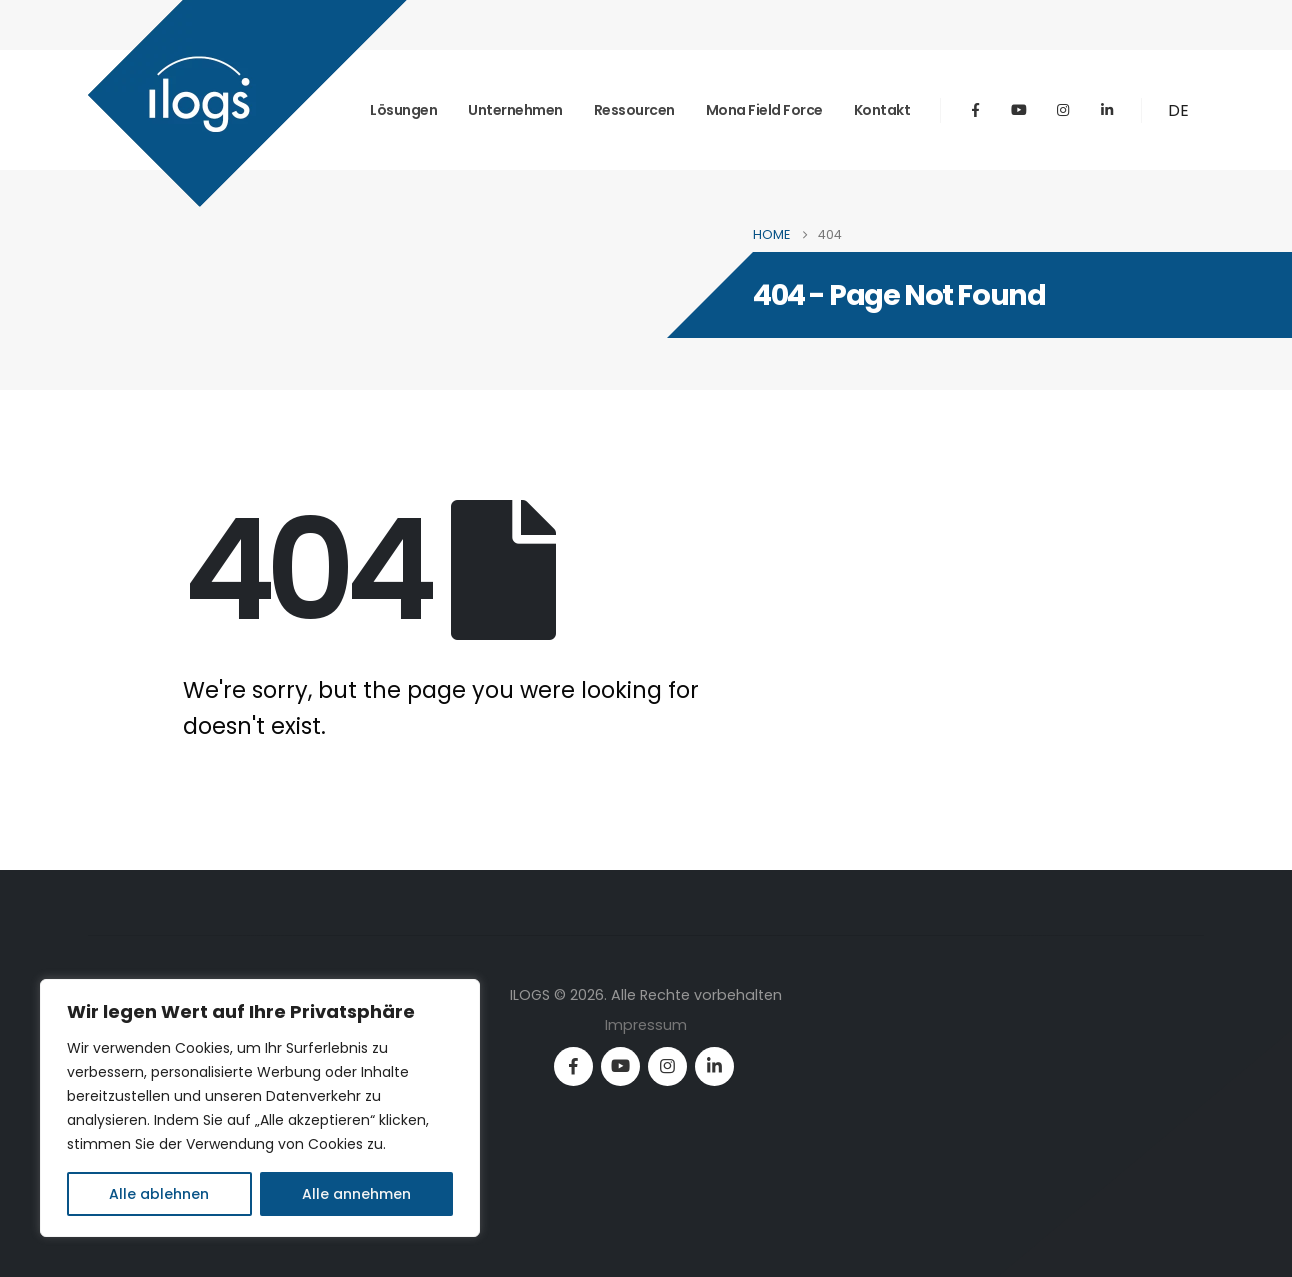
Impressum (646, 1025)
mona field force (764, 110)
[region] (260, 1108)
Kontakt (882, 110)
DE (1178, 110)
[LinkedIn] (1107, 110)
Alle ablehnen (159, 1194)
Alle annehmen (356, 1194)
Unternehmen (515, 110)
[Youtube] (1019, 110)
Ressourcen (634, 110)
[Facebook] (975, 110)
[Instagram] (1063, 110)
